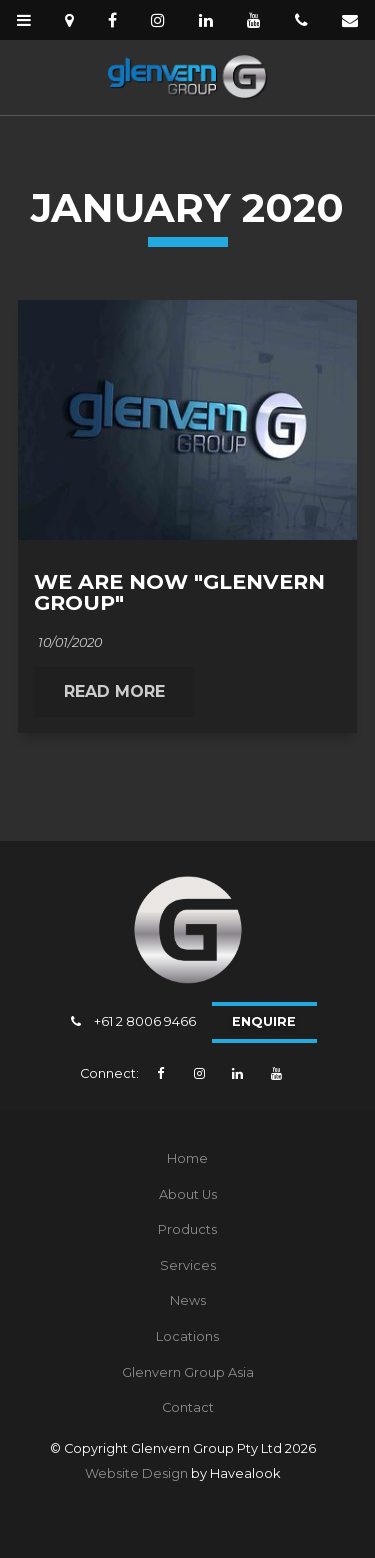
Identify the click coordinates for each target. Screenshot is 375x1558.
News (188, 1300)
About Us (188, 1194)
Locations (187, 1336)
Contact (188, 1407)
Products (187, 1229)
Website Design (136, 1473)
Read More (114, 692)
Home (187, 1158)
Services (188, 1265)
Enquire (264, 1021)
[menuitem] (187, 1159)
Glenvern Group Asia (188, 1372)
